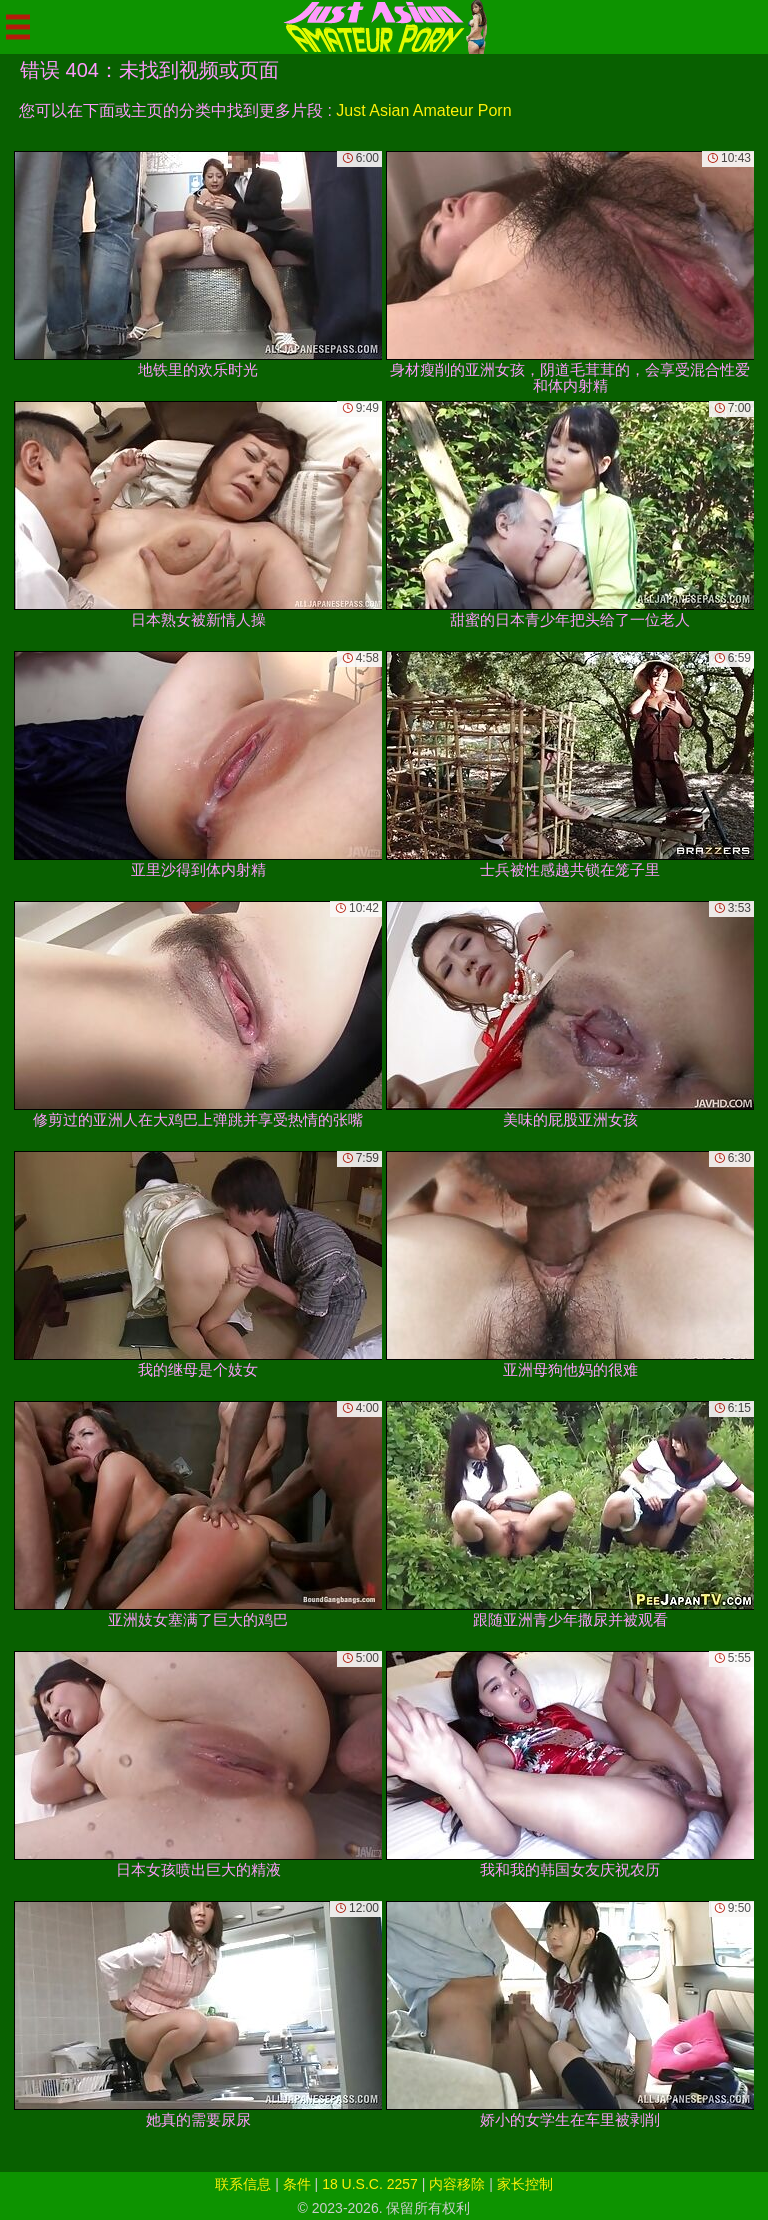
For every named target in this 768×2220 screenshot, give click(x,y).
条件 (297, 2184)
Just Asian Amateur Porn (423, 110)
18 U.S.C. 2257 (370, 2184)
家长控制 (525, 2184)
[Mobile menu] (18, 27)
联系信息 (243, 2184)
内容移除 (457, 2184)
